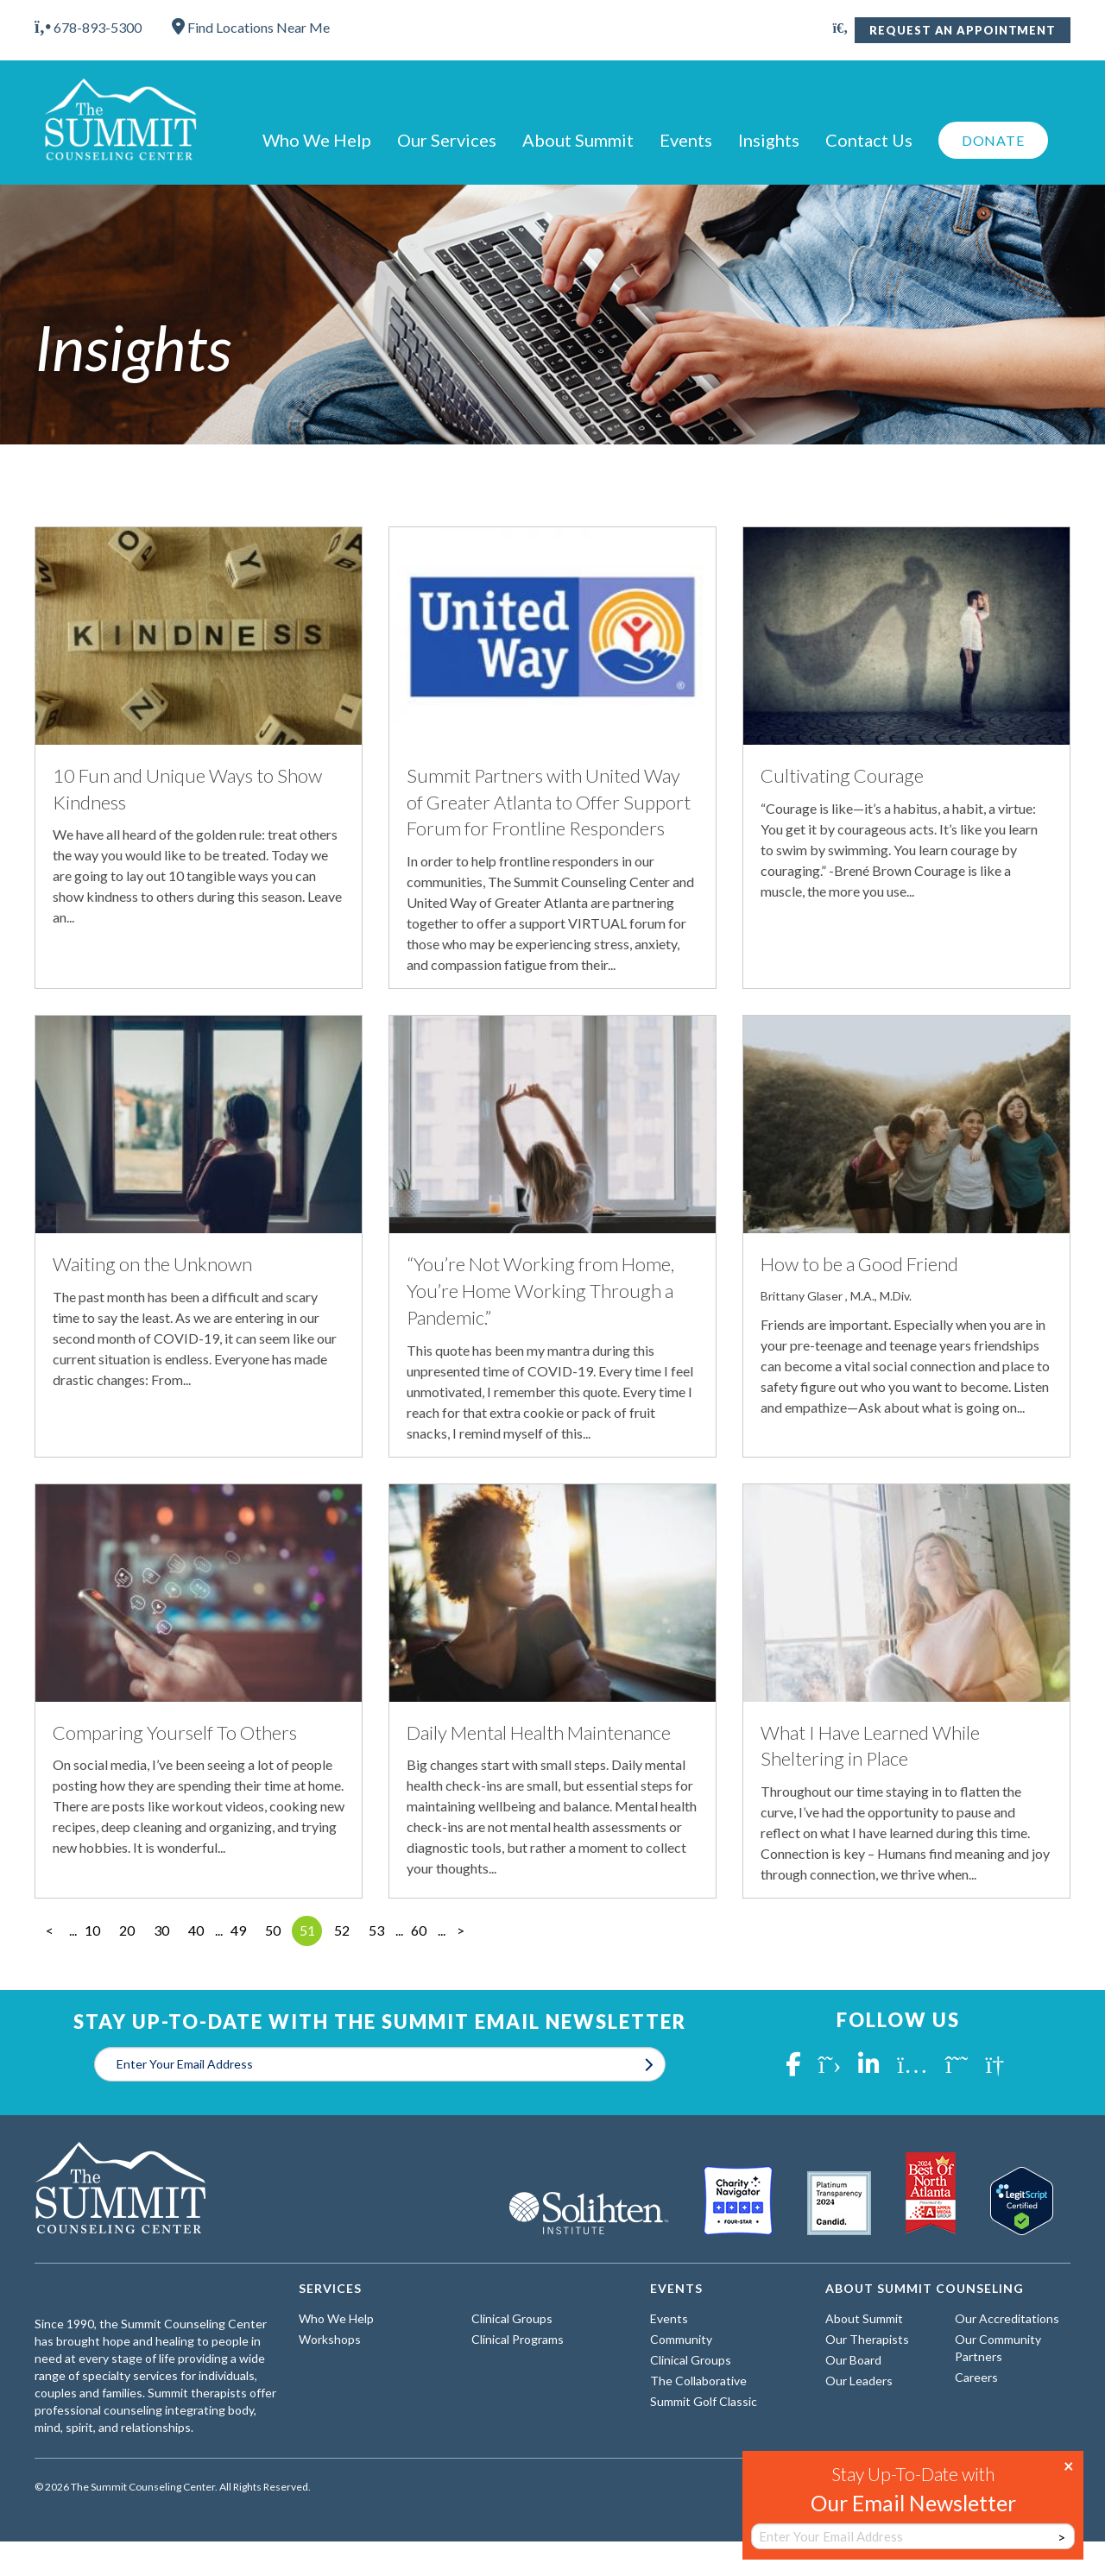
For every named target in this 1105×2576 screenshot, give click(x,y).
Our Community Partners (998, 2348)
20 (127, 1930)
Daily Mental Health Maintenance (539, 1732)
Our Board (853, 2359)
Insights (768, 139)
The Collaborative (698, 2380)
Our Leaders (859, 2380)
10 (92, 1930)
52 (342, 1930)
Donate (993, 140)
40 (196, 1930)
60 (418, 1930)
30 (161, 1930)
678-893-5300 (88, 27)
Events (686, 139)
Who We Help (316, 139)
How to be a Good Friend (859, 1263)
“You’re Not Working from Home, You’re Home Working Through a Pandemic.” (540, 1290)
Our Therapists (867, 2339)
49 (238, 1930)
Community (681, 2339)
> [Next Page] (460, 1930)
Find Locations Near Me (251, 27)
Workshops (330, 2339)
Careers (976, 2377)
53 (376, 1930)
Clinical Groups (511, 2318)
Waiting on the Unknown (152, 1263)
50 (273, 1930)
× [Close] (1069, 2464)
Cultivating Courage (842, 775)
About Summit (578, 139)
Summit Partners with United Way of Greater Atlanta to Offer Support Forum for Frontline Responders (549, 802)
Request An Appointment (962, 30)
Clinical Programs (517, 2339)
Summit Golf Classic (703, 2401)
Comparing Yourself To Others (175, 1732)
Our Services (446, 139)
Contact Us (868, 139)
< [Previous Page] (50, 1930)
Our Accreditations (1007, 2318)
